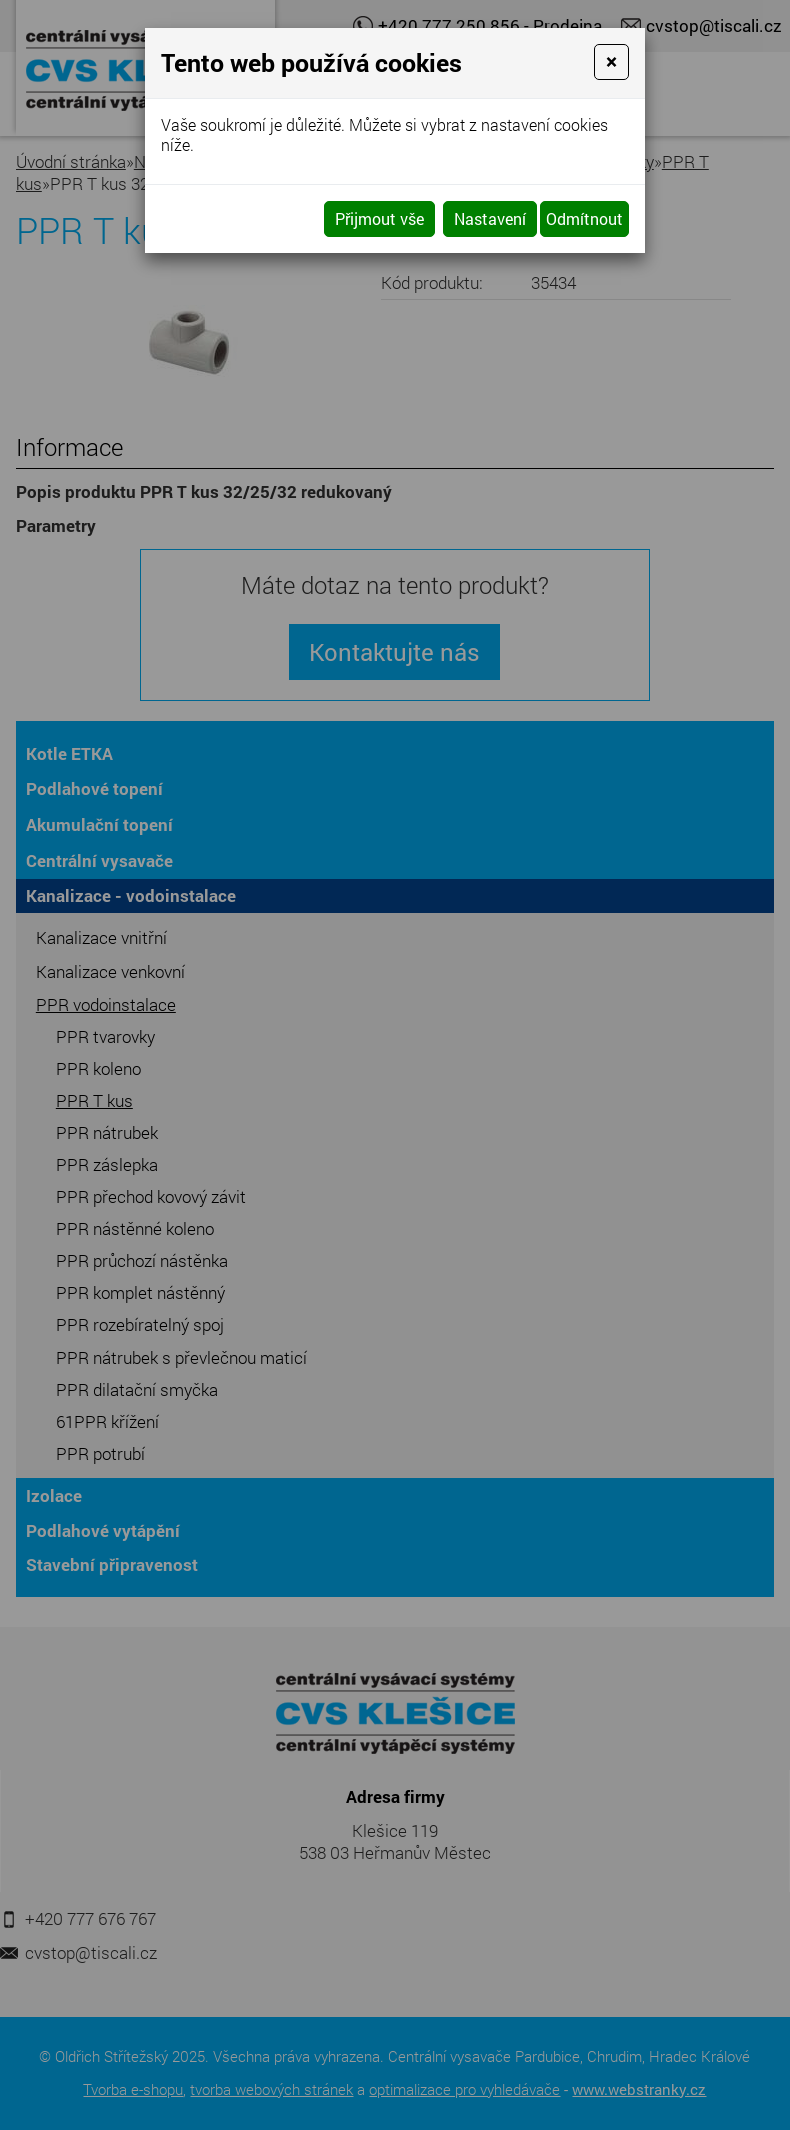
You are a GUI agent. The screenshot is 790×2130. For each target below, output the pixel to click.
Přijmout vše (379, 218)
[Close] (611, 62)
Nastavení (490, 218)
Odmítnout (584, 218)
